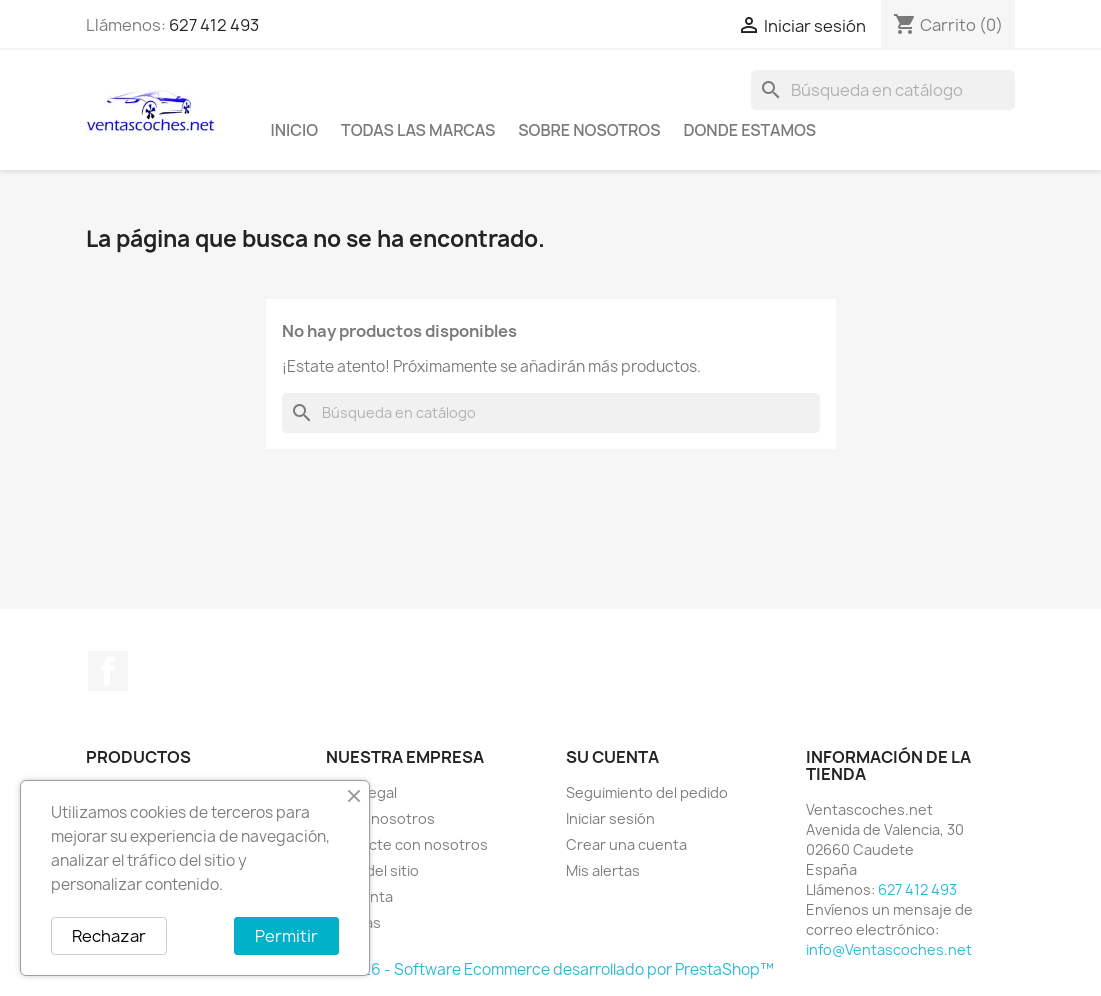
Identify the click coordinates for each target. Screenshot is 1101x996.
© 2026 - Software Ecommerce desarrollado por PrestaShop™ (550, 969)
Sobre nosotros (589, 130)
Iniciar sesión (610, 818)
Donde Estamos (749, 130)
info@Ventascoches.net (889, 949)
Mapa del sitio (372, 870)
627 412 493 (214, 25)
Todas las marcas (418, 130)
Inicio (295, 130)
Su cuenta (612, 757)
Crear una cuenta (626, 844)
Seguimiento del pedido (647, 792)
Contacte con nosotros (407, 844)
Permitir (286, 936)
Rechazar (109, 936)
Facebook (108, 671)
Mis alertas (603, 870)
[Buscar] (883, 90)
